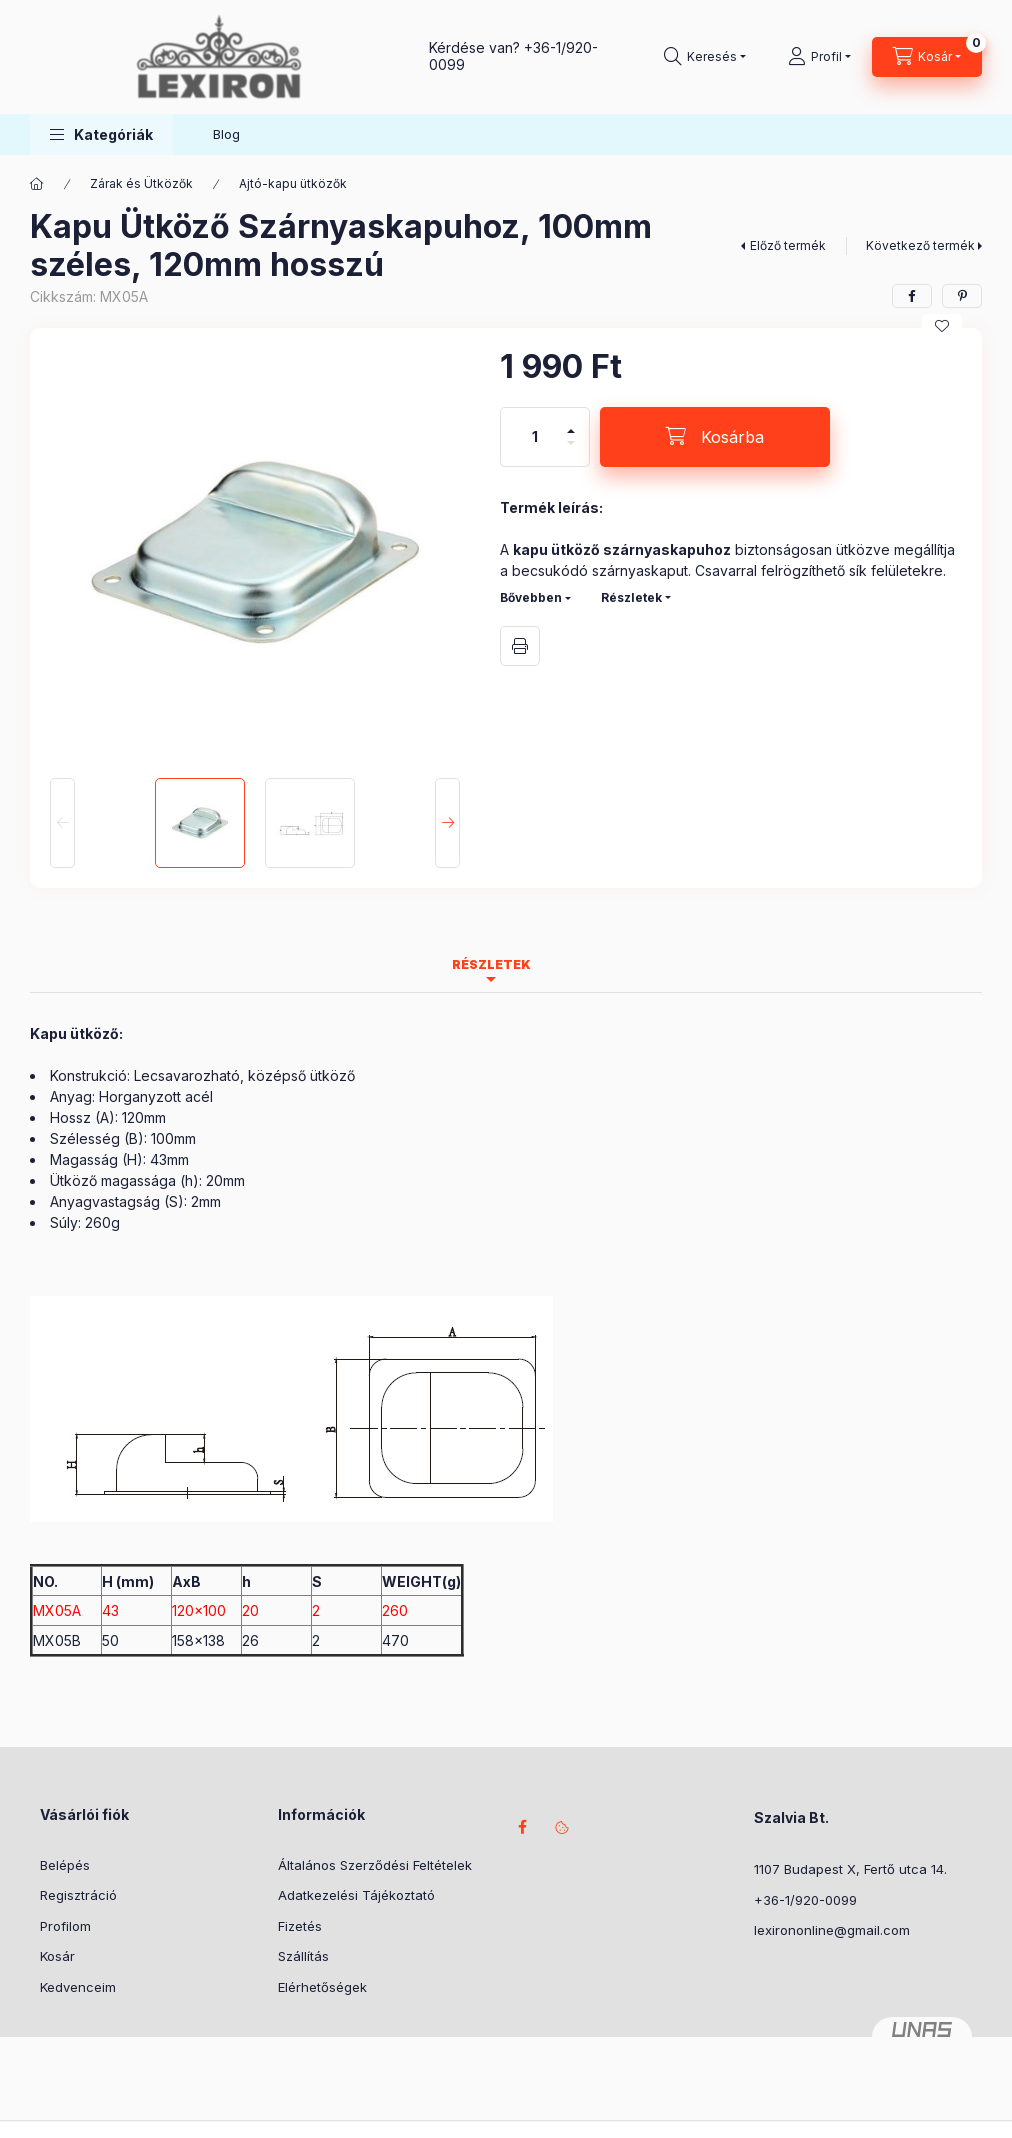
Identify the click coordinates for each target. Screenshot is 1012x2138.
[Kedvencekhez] (942, 326)
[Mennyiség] (535, 437)
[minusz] (571, 451)
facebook (522, 1827)
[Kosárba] (715, 437)
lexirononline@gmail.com (832, 1930)
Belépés (65, 1865)
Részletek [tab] (491, 964)
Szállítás (303, 1956)
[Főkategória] (37, 184)
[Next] (447, 823)
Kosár (57, 1956)
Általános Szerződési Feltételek (375, 1865)
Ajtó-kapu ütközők (293, 183)
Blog (226, 134)
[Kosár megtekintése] (927, 57)
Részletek (631, 597)
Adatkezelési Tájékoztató (356, 1895)
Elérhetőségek (322, 1987)
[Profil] (819, 57)
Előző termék (788, 245)
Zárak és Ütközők (141, 183)
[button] (101, 134)
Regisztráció (78, 1895)
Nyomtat (520, 646)
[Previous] (62, 823)
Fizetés (300, 1926)
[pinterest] (962, 296)
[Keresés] (705, 57)
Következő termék (920, 245)
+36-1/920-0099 (805, 1900)
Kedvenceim (78, 1987)
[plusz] (571, 422)
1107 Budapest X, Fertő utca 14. (850, 1869)
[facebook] (912, 296)
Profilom (65, 1926)
